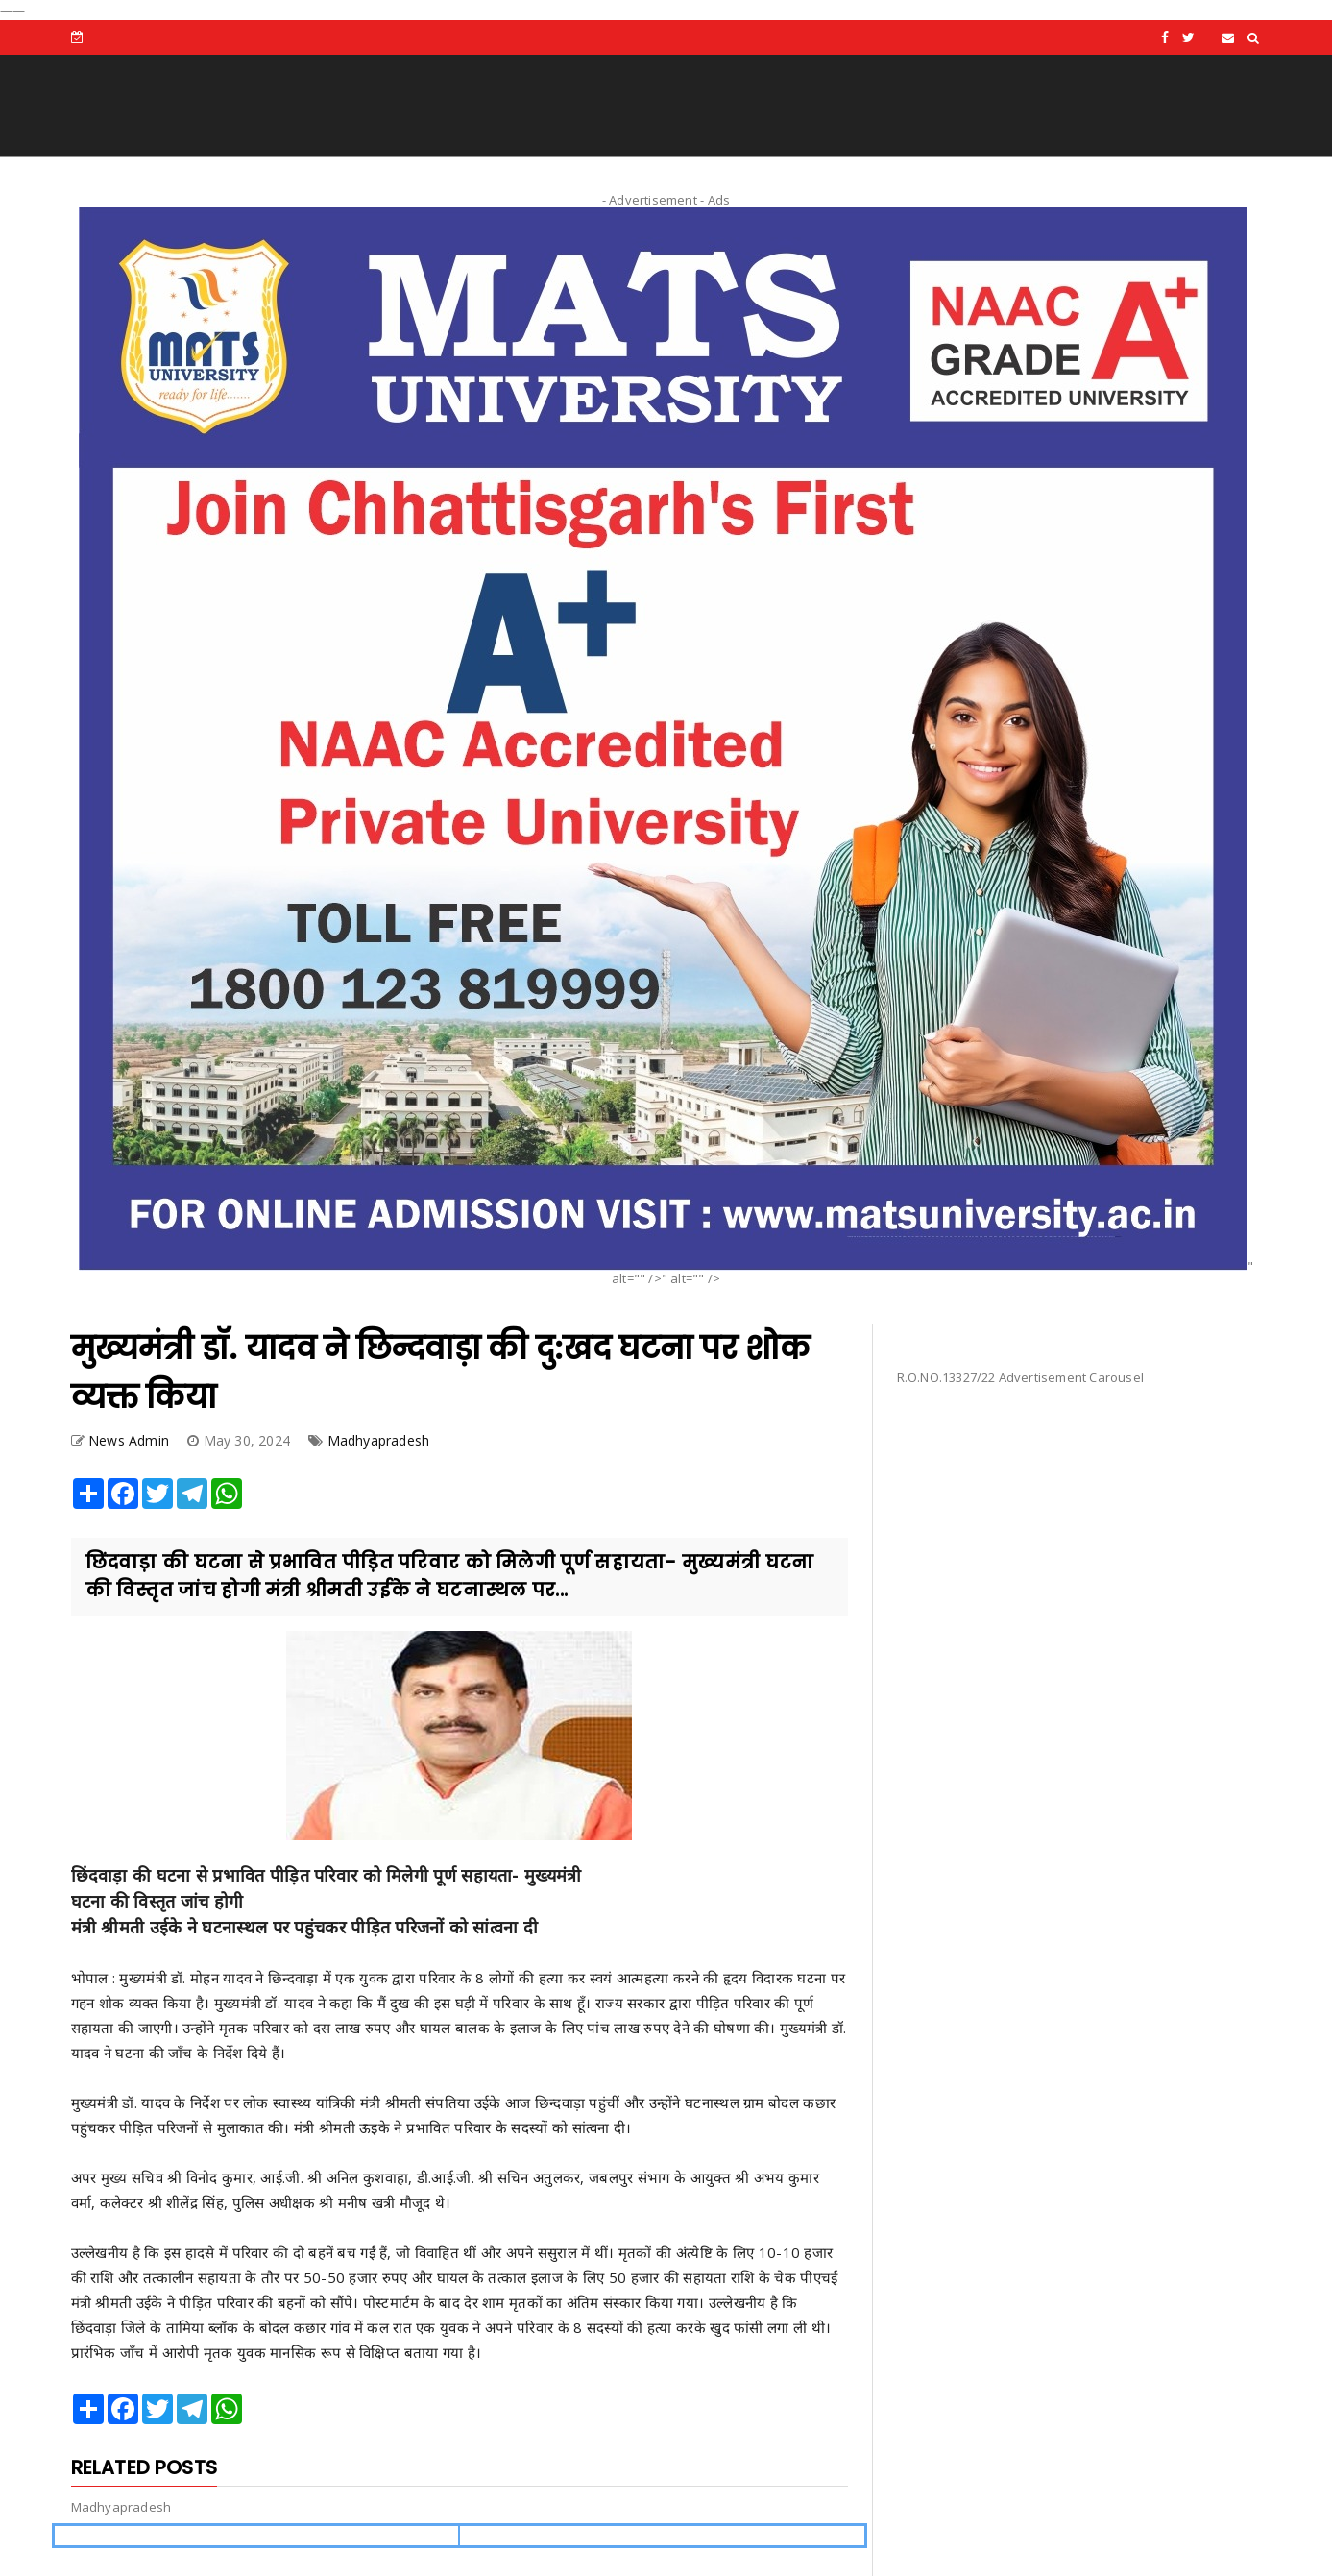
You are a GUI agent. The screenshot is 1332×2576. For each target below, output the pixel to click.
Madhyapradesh (378, 1440)
